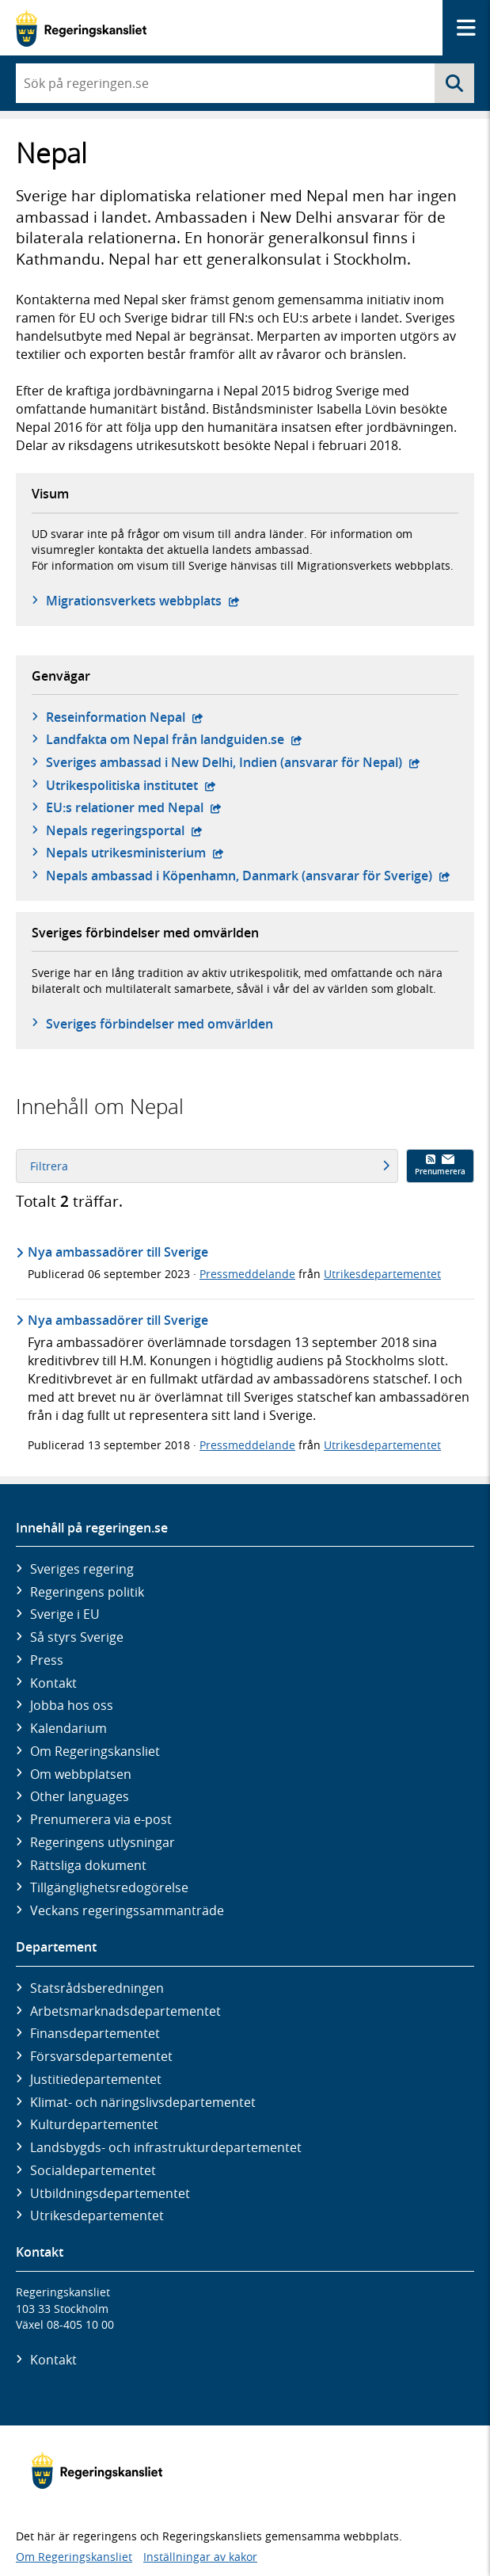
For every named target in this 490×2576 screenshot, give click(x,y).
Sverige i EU (65, 1614)
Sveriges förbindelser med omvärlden (159, 1023)
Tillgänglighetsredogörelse (109, 1887)
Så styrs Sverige (76, 1637)
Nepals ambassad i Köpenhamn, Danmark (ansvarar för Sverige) (248, 875)
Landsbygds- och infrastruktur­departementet (166, 2147)
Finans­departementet (95, 2033)
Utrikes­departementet (97, 2215)
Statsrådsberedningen (97, 1988)
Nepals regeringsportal (124, 830)
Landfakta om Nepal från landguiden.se (174, 739)
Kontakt (53, 1683)
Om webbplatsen (80, 1774)
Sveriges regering (82, 1569)
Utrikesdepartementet (382, 1273)
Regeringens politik (87, 1592)
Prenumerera (440, 1165)
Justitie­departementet (95, 2079)
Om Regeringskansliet (95, 1751)
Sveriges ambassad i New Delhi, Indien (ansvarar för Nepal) (233, 762)
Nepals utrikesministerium (135, 852)
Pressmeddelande (247, 1273)
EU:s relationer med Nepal (134, 807)
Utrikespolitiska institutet (131, 785)
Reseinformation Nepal (124, 717)
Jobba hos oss (71, 1705)
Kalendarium (68, 1728)
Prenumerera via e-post (101, 1819)
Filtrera (209, 1166)
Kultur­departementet (94, 2124)
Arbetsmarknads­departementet (125, 2011)
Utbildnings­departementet (110, 2193)
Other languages (79, 1796)
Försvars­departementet (101, 2056)
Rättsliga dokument (88, 1865)
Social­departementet (93, 2170)
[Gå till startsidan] (81, 28)
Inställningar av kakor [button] (200, 2556)
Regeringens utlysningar (102, 1842)
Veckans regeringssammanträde (127, 1910)
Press (46, 1660)
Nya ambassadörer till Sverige (118, 1252)
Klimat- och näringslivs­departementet (143, 2102)
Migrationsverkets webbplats (143, 600)
